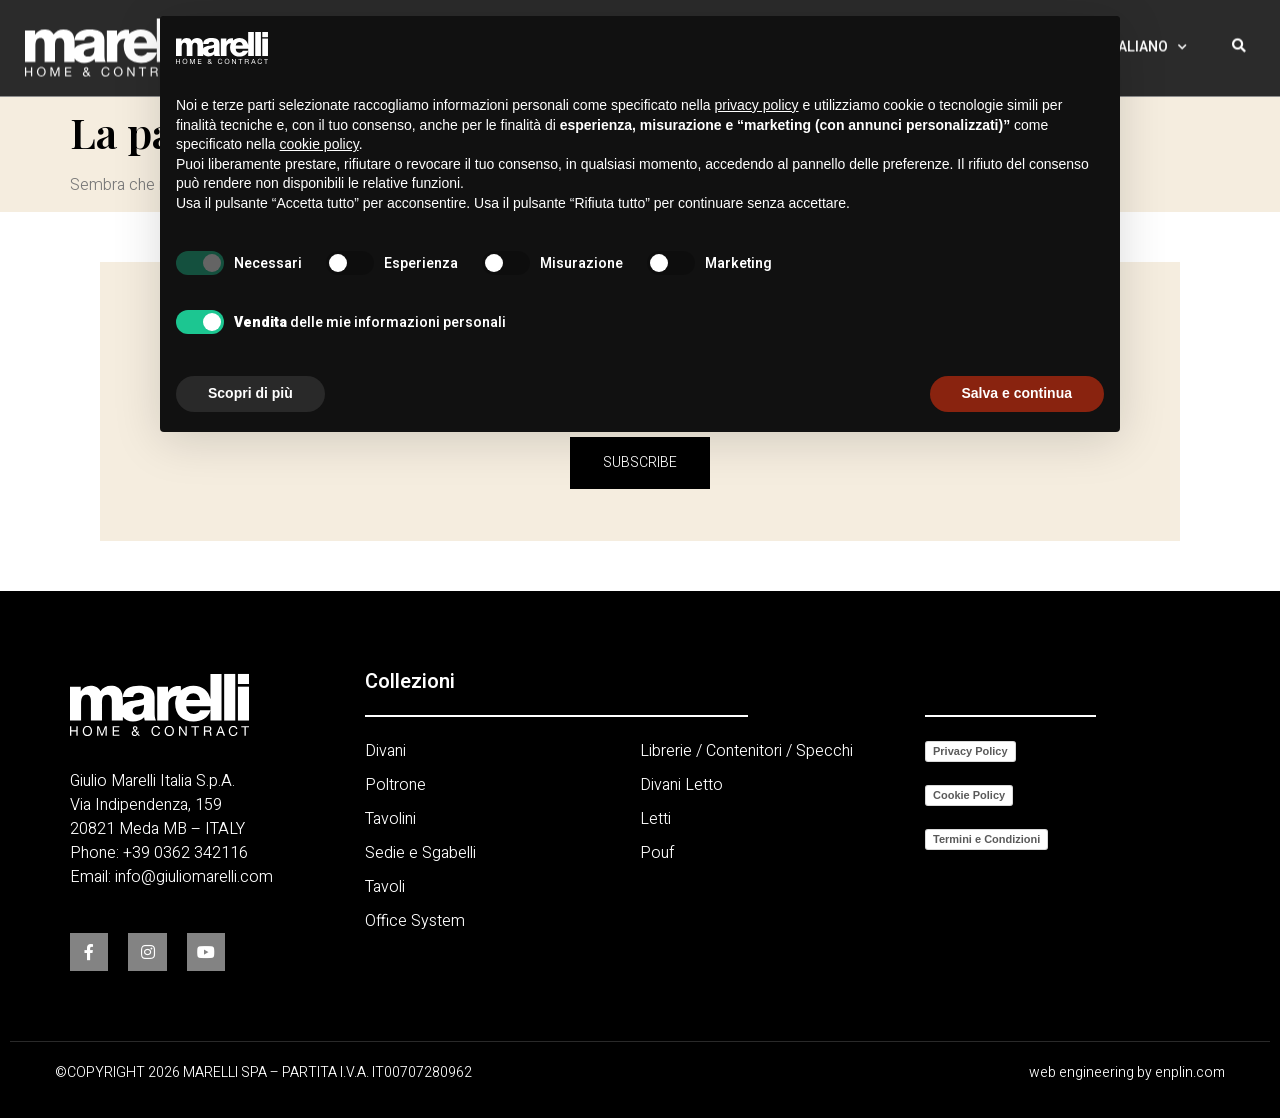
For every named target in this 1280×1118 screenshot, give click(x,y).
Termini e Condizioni (986, 839)
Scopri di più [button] (250, 393)
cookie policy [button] (319, 144)
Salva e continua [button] (1017, 393)
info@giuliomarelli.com (194, 877)
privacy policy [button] (757, 105)
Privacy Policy (970, 751)
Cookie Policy (969, 795)
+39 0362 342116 (185, 853)
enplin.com (1190, 1072)
